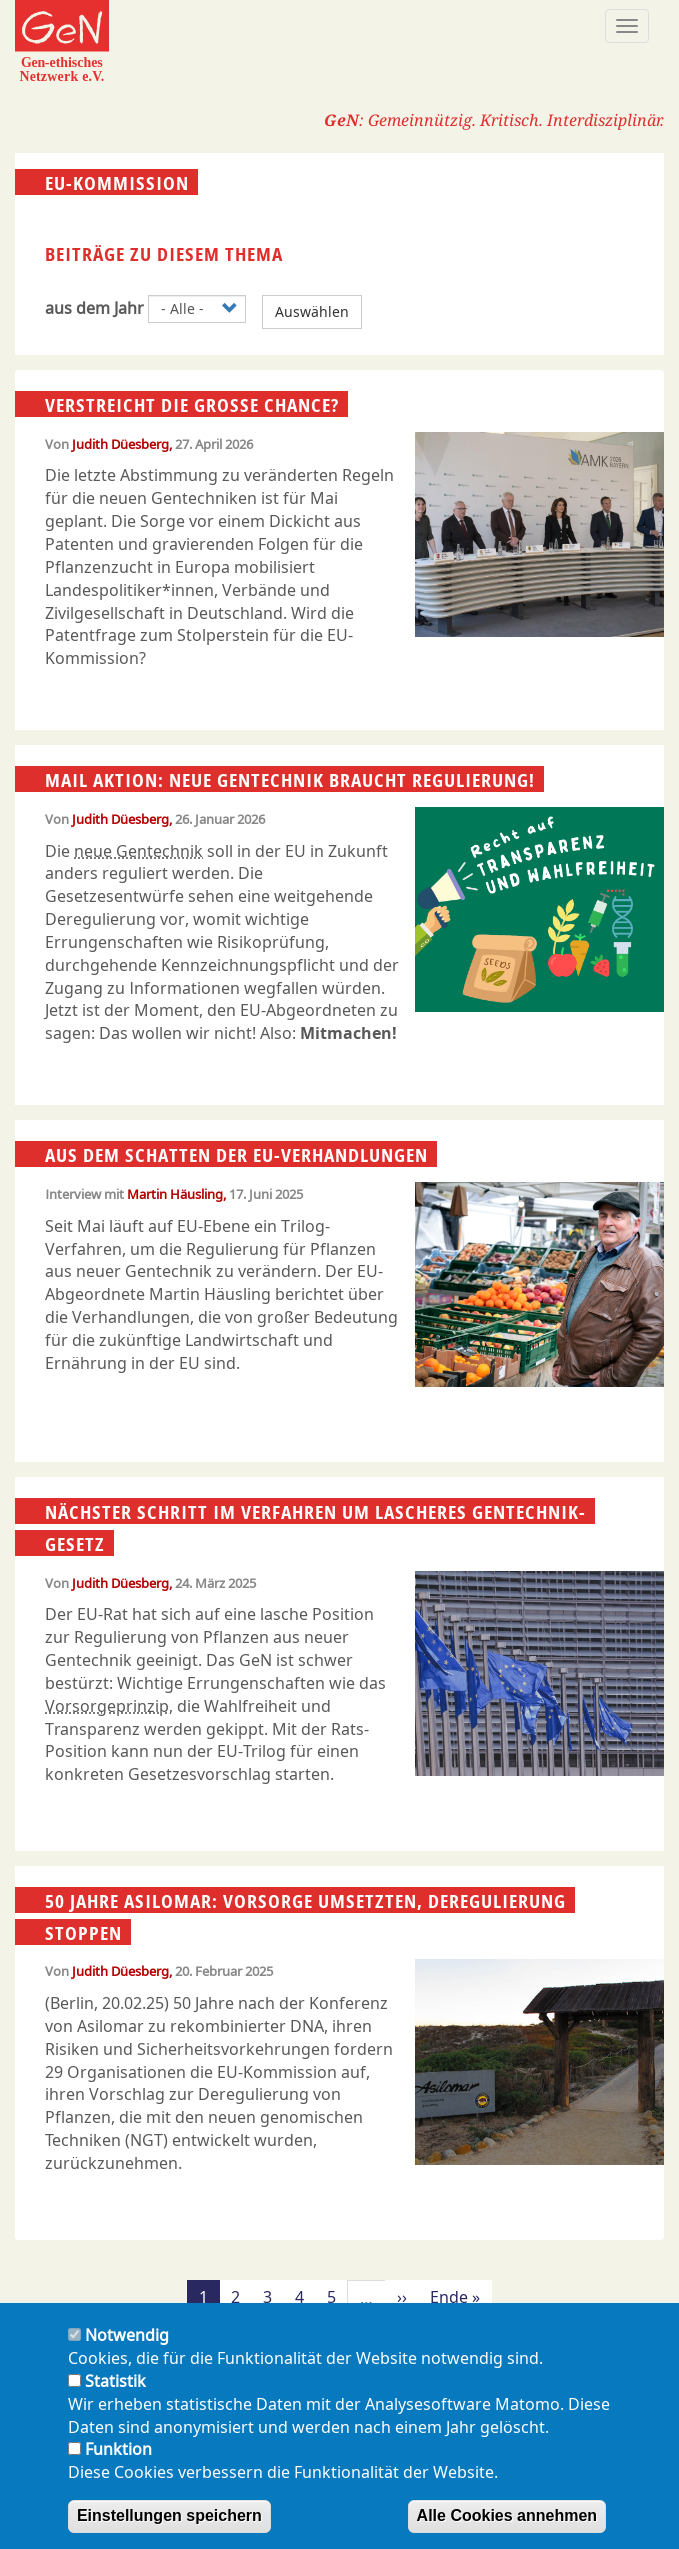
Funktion (118, 2449)
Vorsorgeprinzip (107, 1706)
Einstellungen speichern (169, 2515)
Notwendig (127, 2335)
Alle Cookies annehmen (507, 2515)
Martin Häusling (175, 1194)
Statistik (115, 2381)
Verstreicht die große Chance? (192, 405)
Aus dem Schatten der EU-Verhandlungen (236, 1155)
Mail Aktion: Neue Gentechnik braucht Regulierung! (290, 780)
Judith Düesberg (120, 444)
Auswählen (312, 311)
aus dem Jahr (94, 308)
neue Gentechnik (138, 851)
